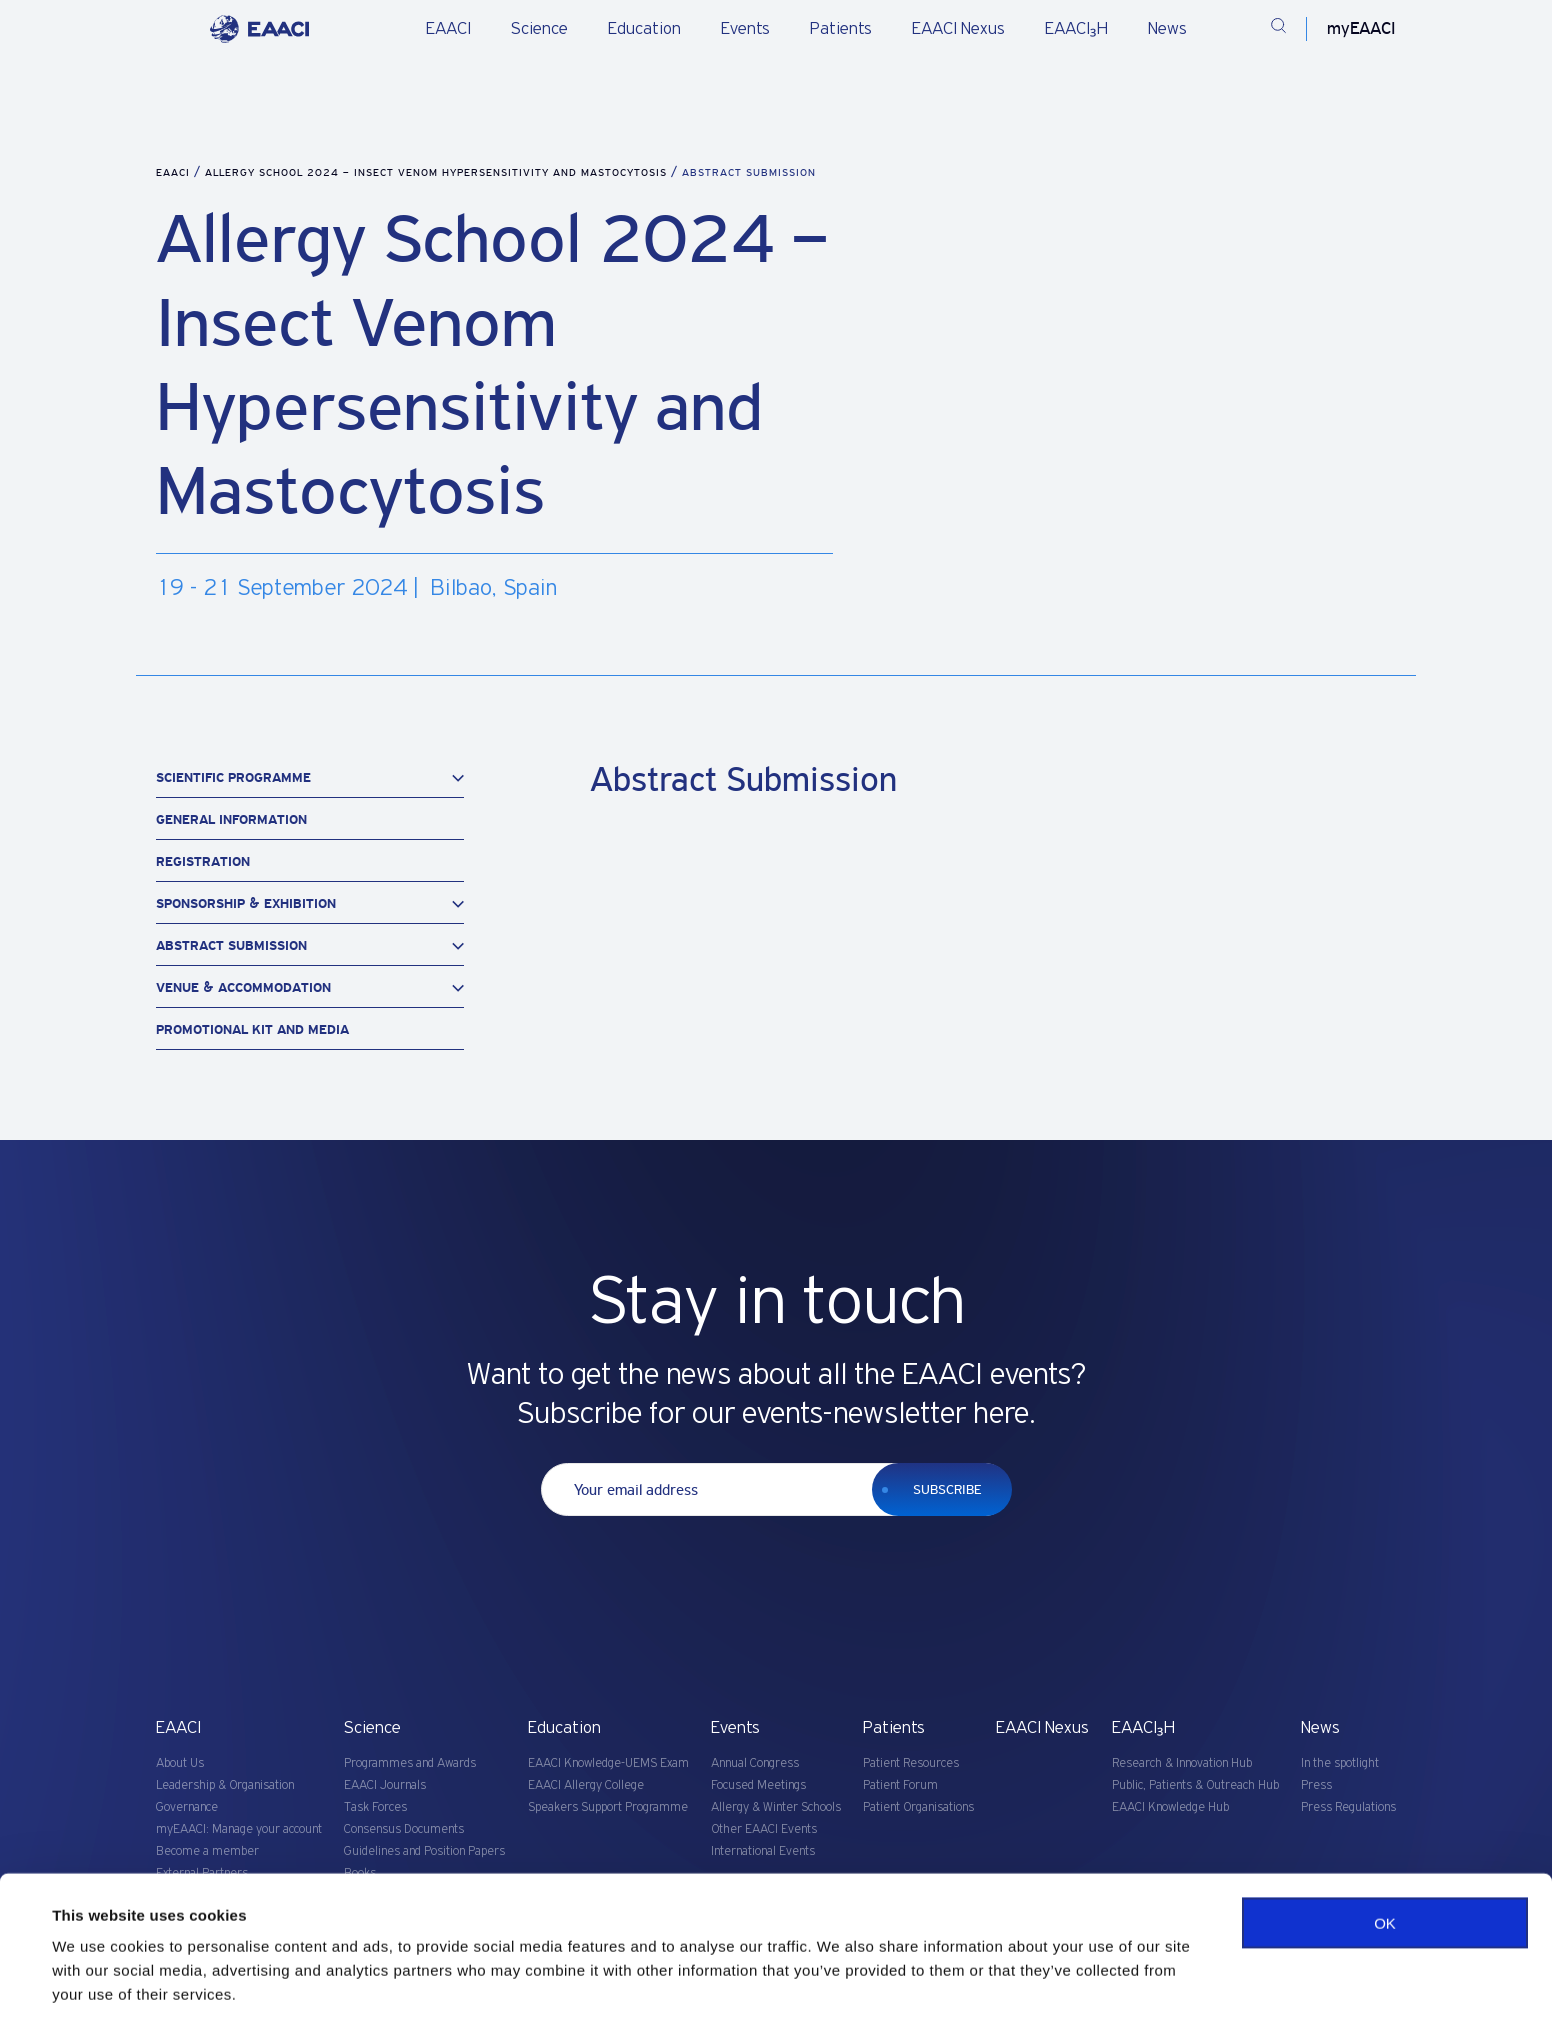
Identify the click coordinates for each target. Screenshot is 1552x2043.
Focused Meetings (758, 1785)
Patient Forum (900, 1785)
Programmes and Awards (410, 1763)
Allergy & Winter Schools (776, 1807)
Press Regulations (1348, 1807)
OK (1385, 1877)
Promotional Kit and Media (252, 1029)
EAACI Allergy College (586, 1785)
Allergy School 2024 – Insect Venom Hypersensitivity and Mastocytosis (438, 172)
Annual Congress (755, 1763)
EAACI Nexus (958, 29)
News (1167, 29)
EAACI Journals (385, 1785)
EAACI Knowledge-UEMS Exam (608, 1763)
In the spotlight (1340, 1763)
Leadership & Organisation (225, 1785)
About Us (180, 1763)
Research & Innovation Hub (1182, 1763)
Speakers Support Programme (608, 1807)
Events (745, 29)
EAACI (448, 29)
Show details (98, 2003)
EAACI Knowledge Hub (1170, 1807)
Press (1316, 1785)
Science (539, 29)
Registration (203, 861)
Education (644, 29)
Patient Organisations (918, 1807)
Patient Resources (911, 1763)
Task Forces (375, 1807)
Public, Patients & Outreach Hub (1195, 1785)
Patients (841, 29)
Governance (187, 1807)
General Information (231, 819)
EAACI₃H (1076, 29)
